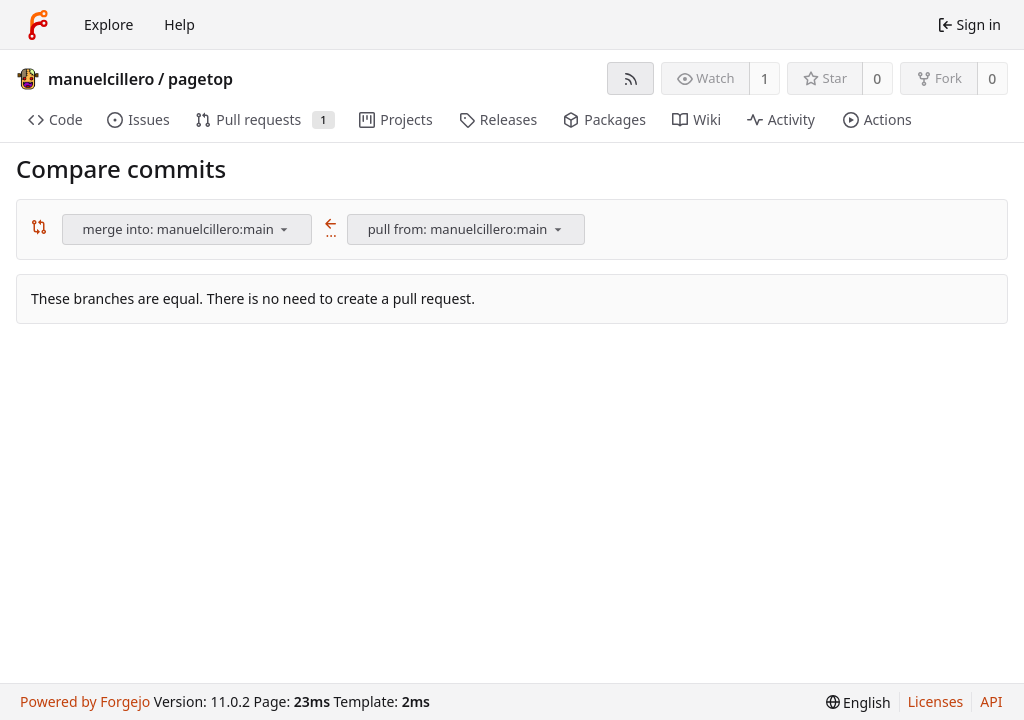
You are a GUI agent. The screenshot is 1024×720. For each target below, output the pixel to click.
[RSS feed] (630, 78)
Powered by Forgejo (85, 701)
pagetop (200, 79)
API (991, 701)
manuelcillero (101, 79)
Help (179, 24)
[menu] (284, 229)
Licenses (936, 701)
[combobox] (188, 229)
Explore (108, 24)
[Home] (38, 25)
